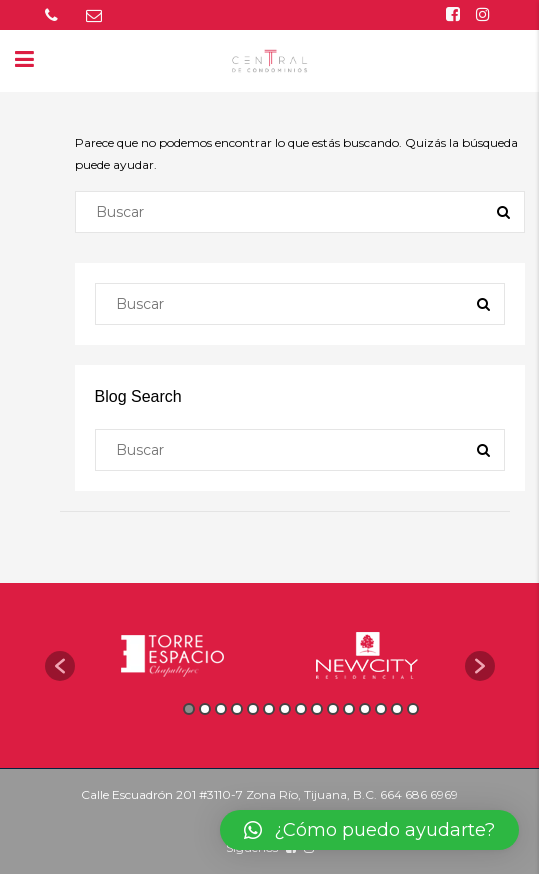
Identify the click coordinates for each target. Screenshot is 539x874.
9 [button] (317, 709)
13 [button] (381, 709)
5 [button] (253, 709)
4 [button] (237, 709)
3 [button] (221, 709)
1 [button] (189, 709)
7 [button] (285, 709)
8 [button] (301, 709)
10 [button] (333, 709)
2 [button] (205, 709)
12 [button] (365, 709)
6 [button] (269, 709)
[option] (172, 655)
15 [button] (413, 709)
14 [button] (397, 709)
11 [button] (349, 709)
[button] (60, 666)
